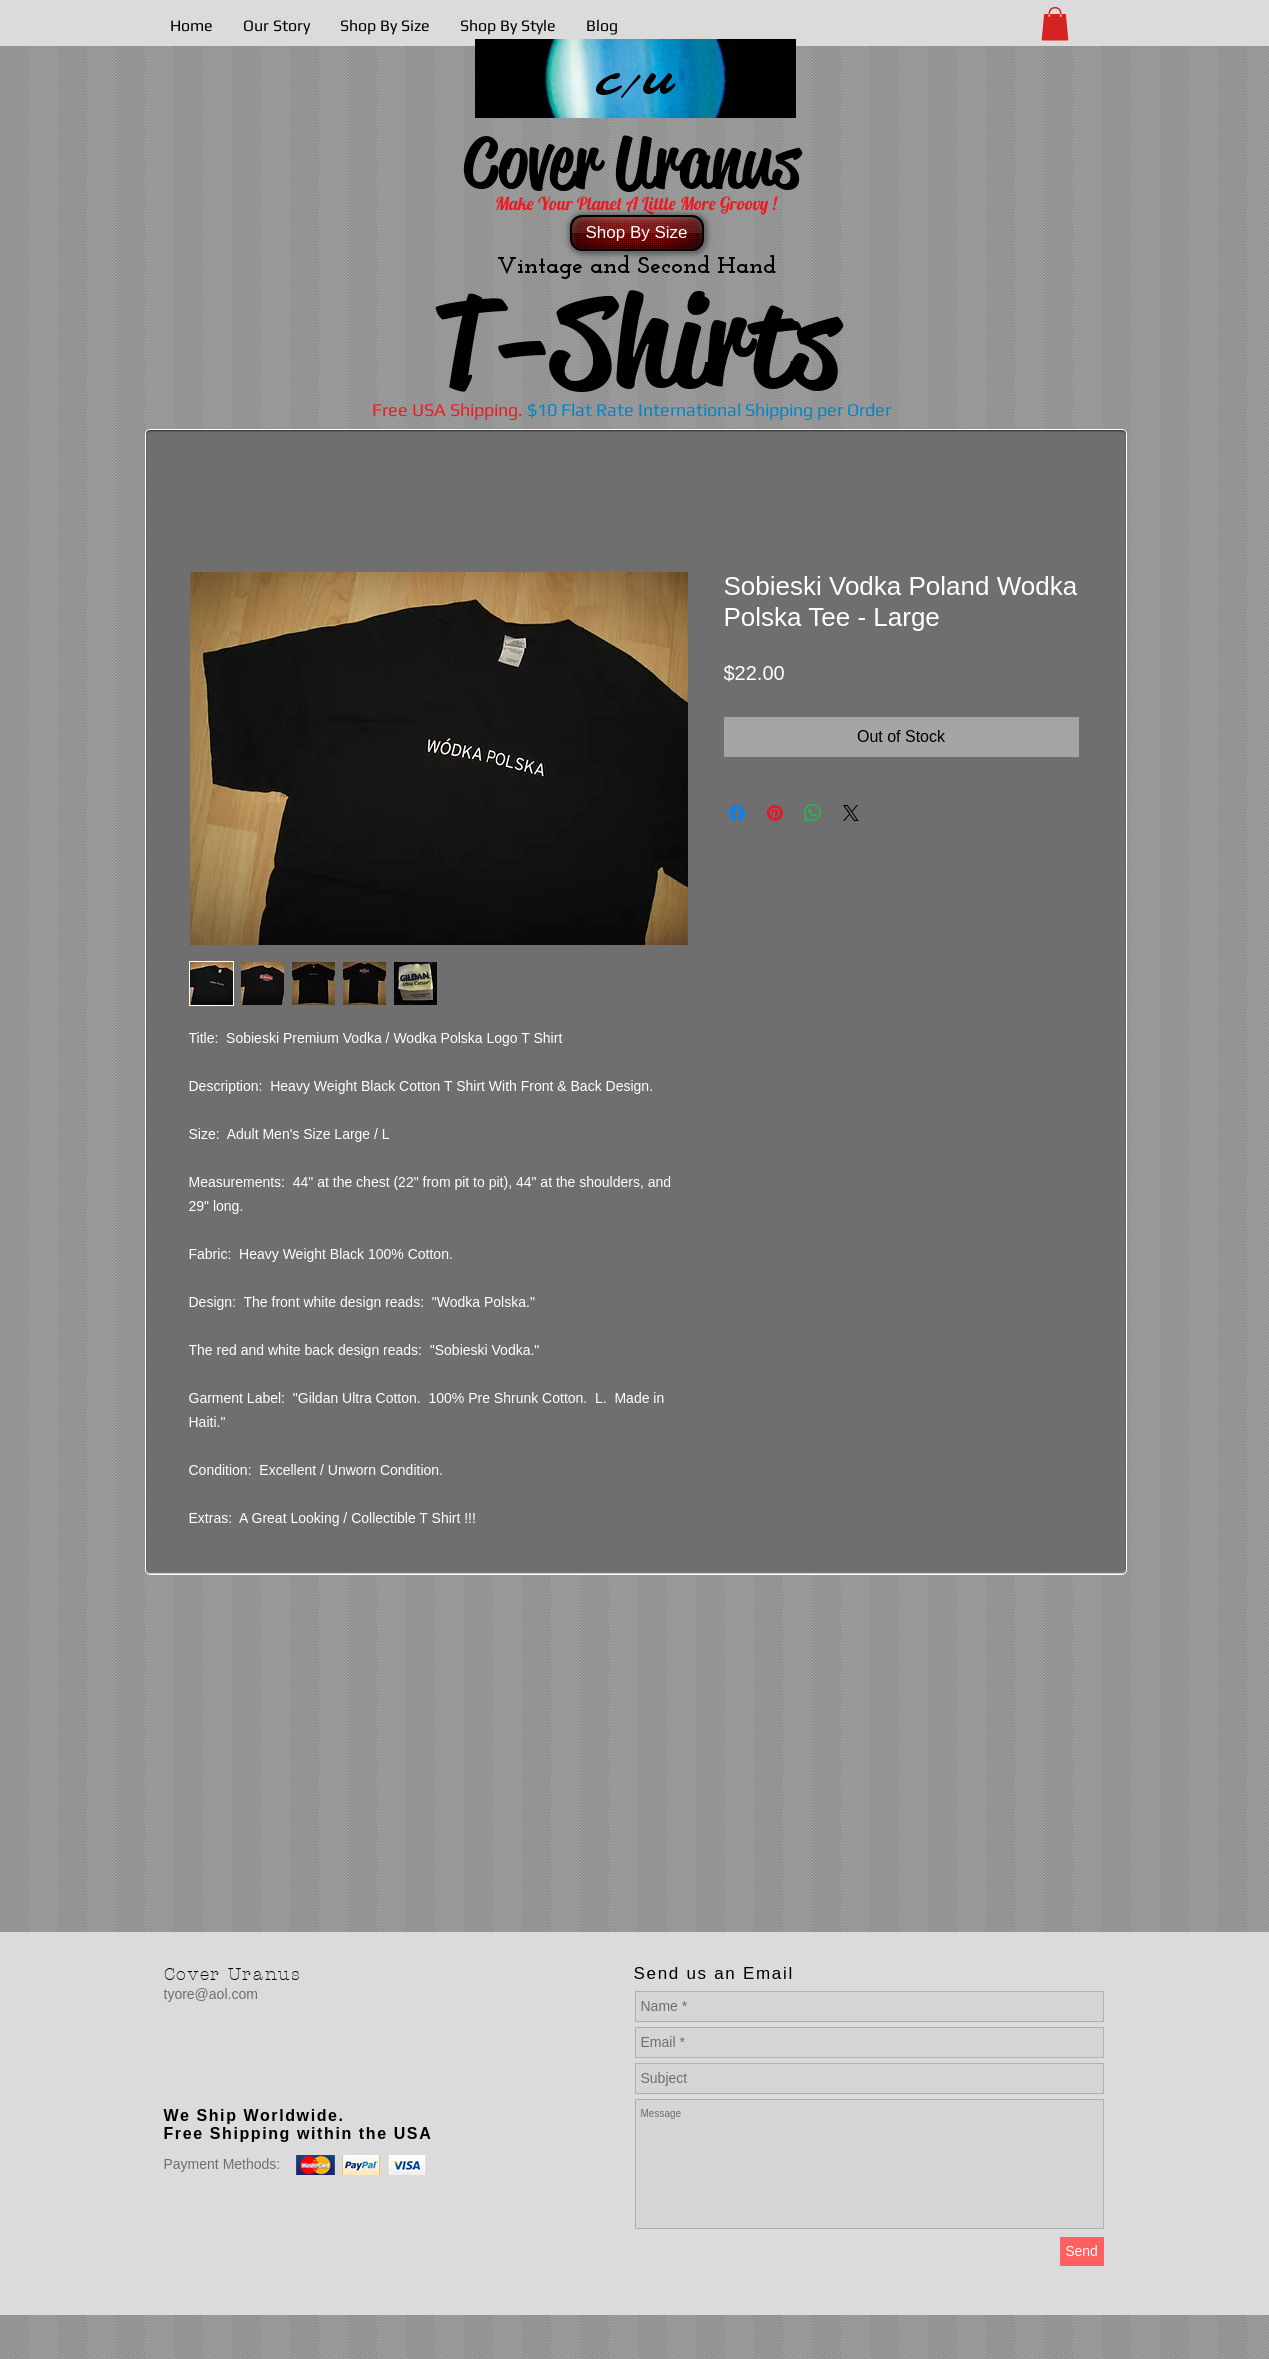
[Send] (1082, 2251)
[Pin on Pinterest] (775, 813)
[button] (1055, 23)
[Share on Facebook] (737, 813)
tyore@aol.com (211, 1994)
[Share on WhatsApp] (813, 813)
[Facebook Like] (289, 2075)
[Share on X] (851, 813)
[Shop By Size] (637, 233)
